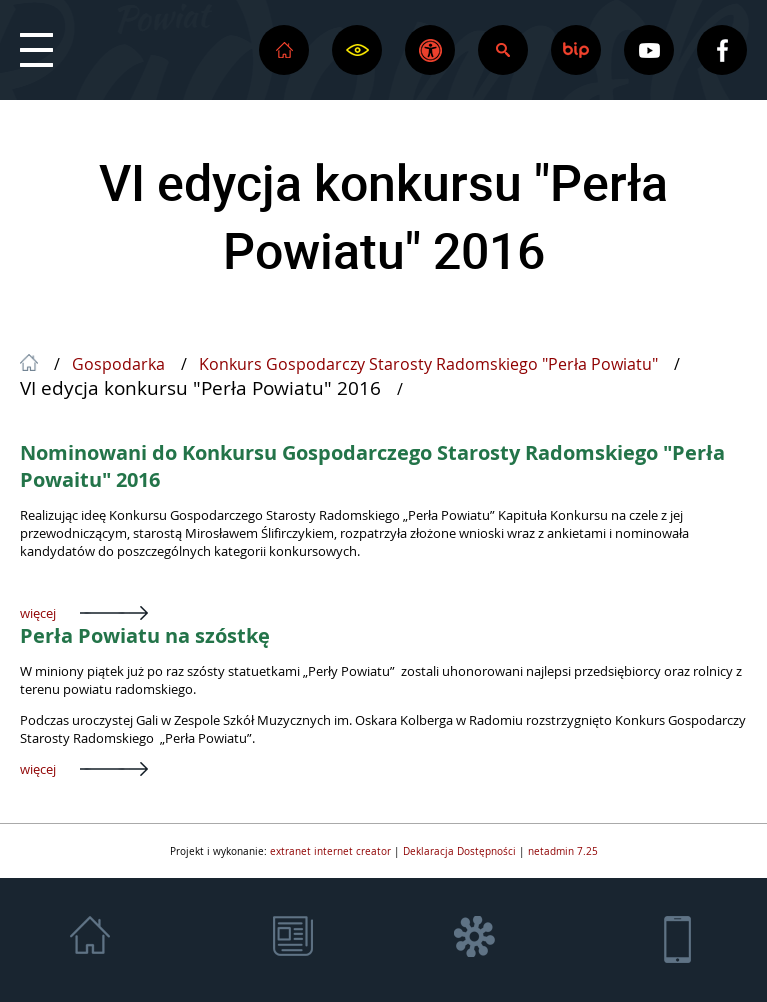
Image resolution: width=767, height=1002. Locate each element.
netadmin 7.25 (563, 851)
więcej (38, 613)
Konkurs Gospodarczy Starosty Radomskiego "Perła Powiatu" (428, 364)
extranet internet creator (330, 851)
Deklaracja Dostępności (459, 851)
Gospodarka (118, 364)
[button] (36, 50)
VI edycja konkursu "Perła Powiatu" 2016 (383, 216)
